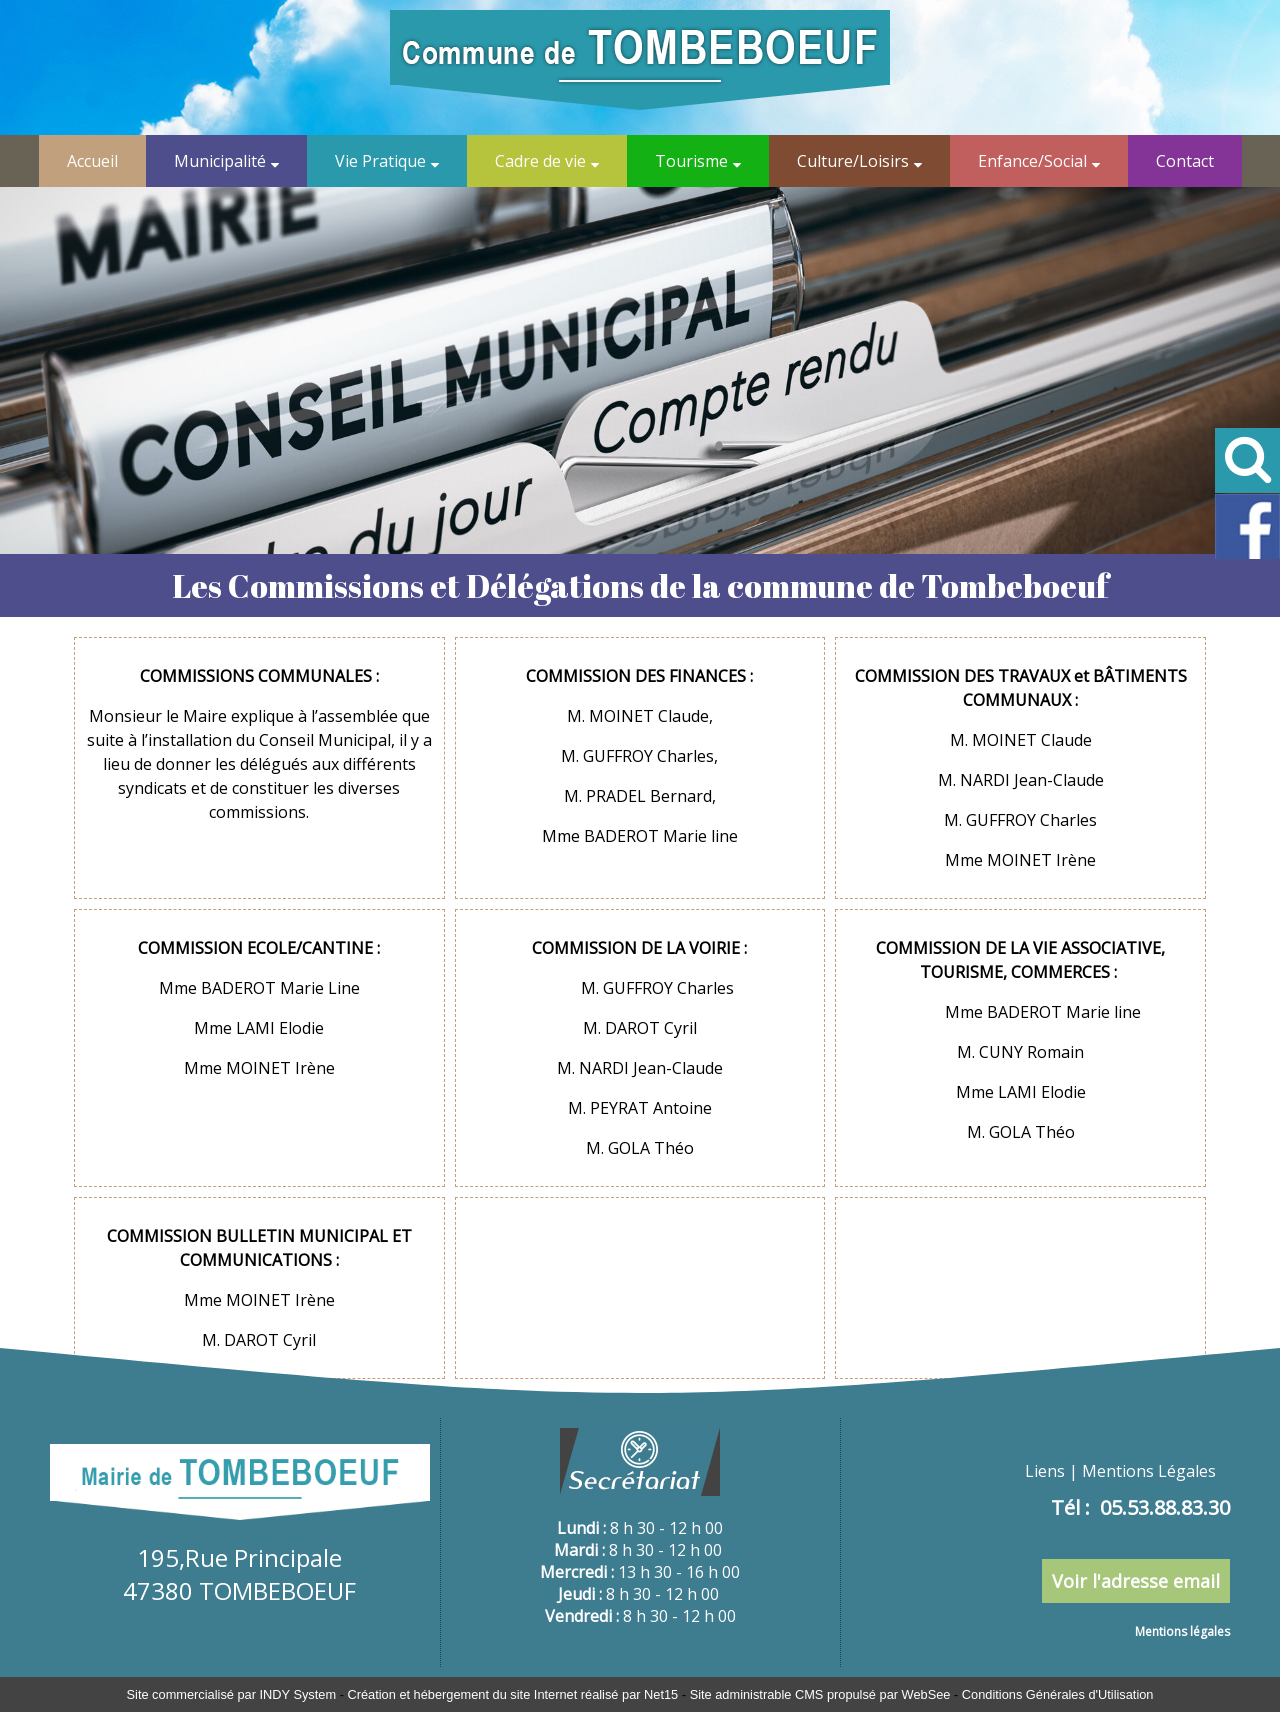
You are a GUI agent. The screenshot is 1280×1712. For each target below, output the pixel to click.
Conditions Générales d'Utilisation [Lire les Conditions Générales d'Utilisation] (1058, 1694)
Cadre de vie (540, 161)
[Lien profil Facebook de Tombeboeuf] (1247, 555)
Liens (1045, 1471)
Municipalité (220, 161)
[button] (1247, 460)
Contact (1185, 161)
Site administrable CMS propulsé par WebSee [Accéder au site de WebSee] (820, 1694)
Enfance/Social (1032, 161)
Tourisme (691, 161)
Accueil (92, 161)
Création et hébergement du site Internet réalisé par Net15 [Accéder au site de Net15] (512, 1694)
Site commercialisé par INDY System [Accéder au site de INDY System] (232, 1694)
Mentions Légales (1149, 1471)
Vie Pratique (380, 161)
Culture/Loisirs (853, 161)
